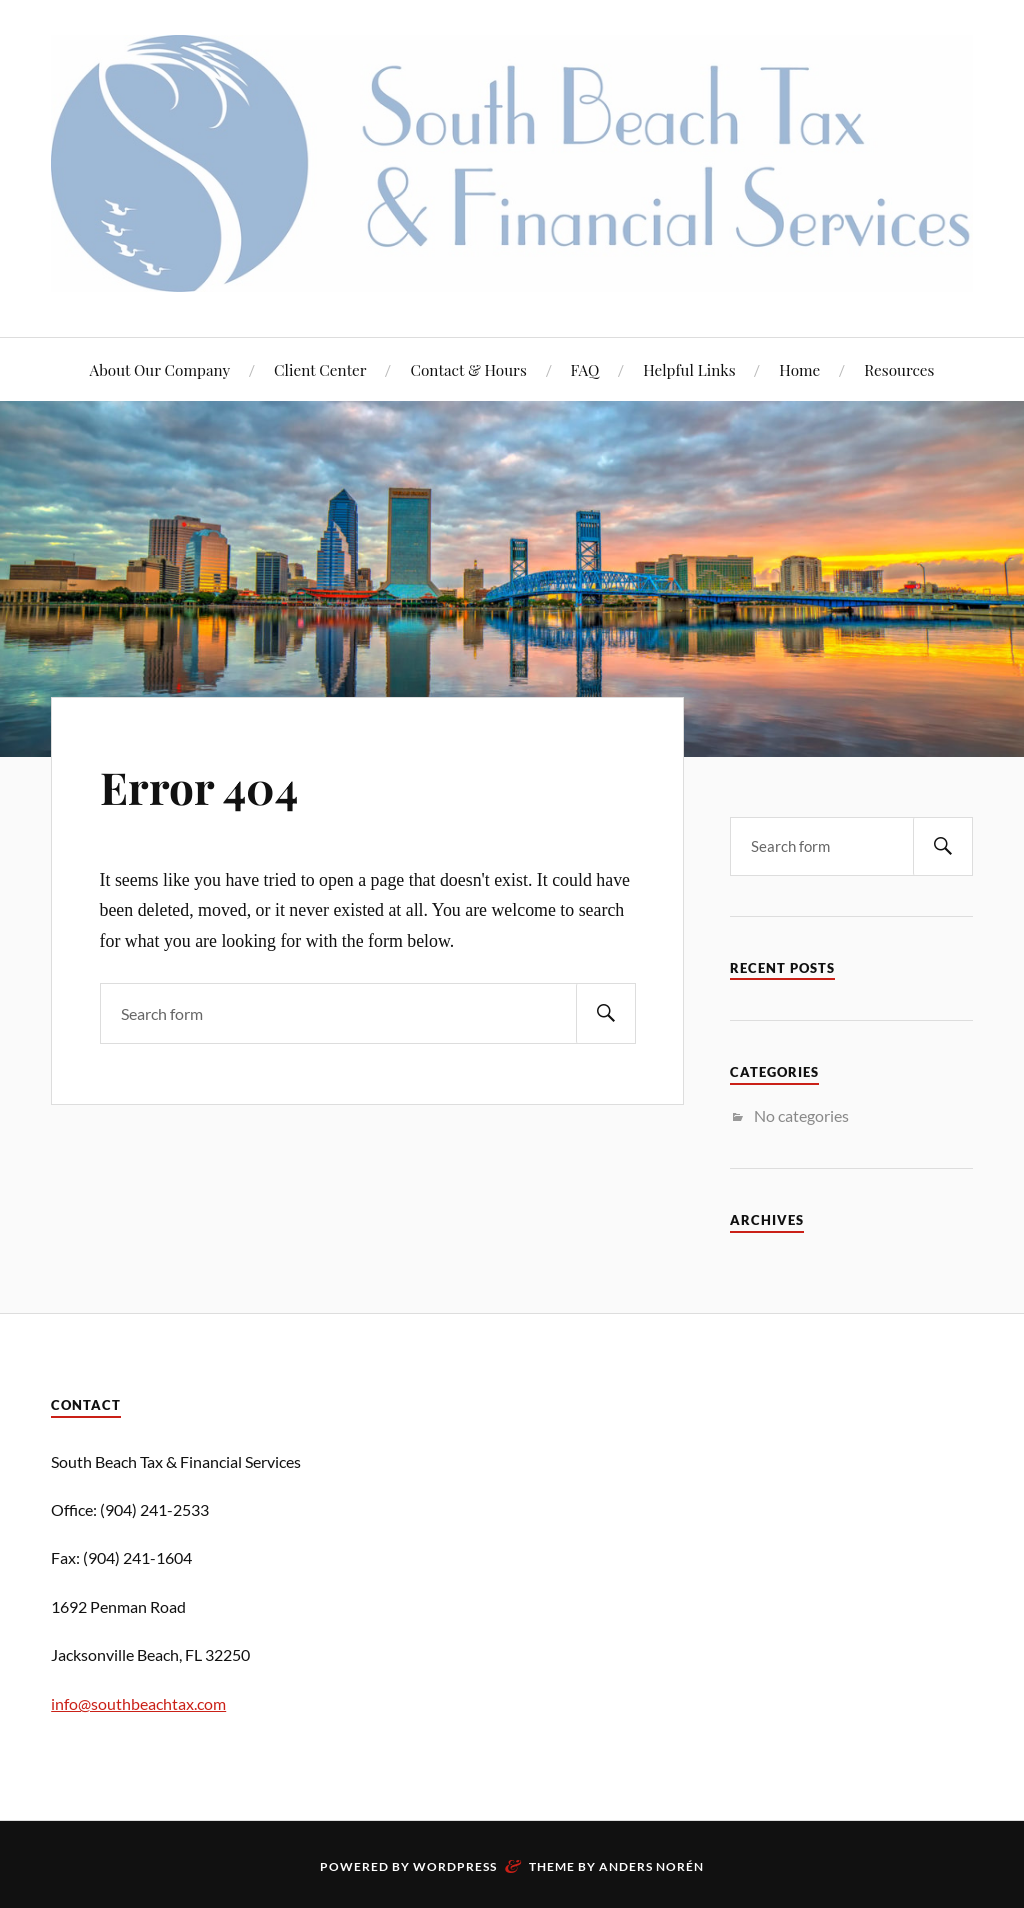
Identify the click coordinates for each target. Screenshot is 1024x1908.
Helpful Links (689, 369)
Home (799, 369)
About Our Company (160, 369)
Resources (899, 369)
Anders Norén (651, 1866)
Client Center (320, 369)
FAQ (585, 369)
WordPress (455, 1866)
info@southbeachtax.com (138, 1703)
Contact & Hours (468, 369)
